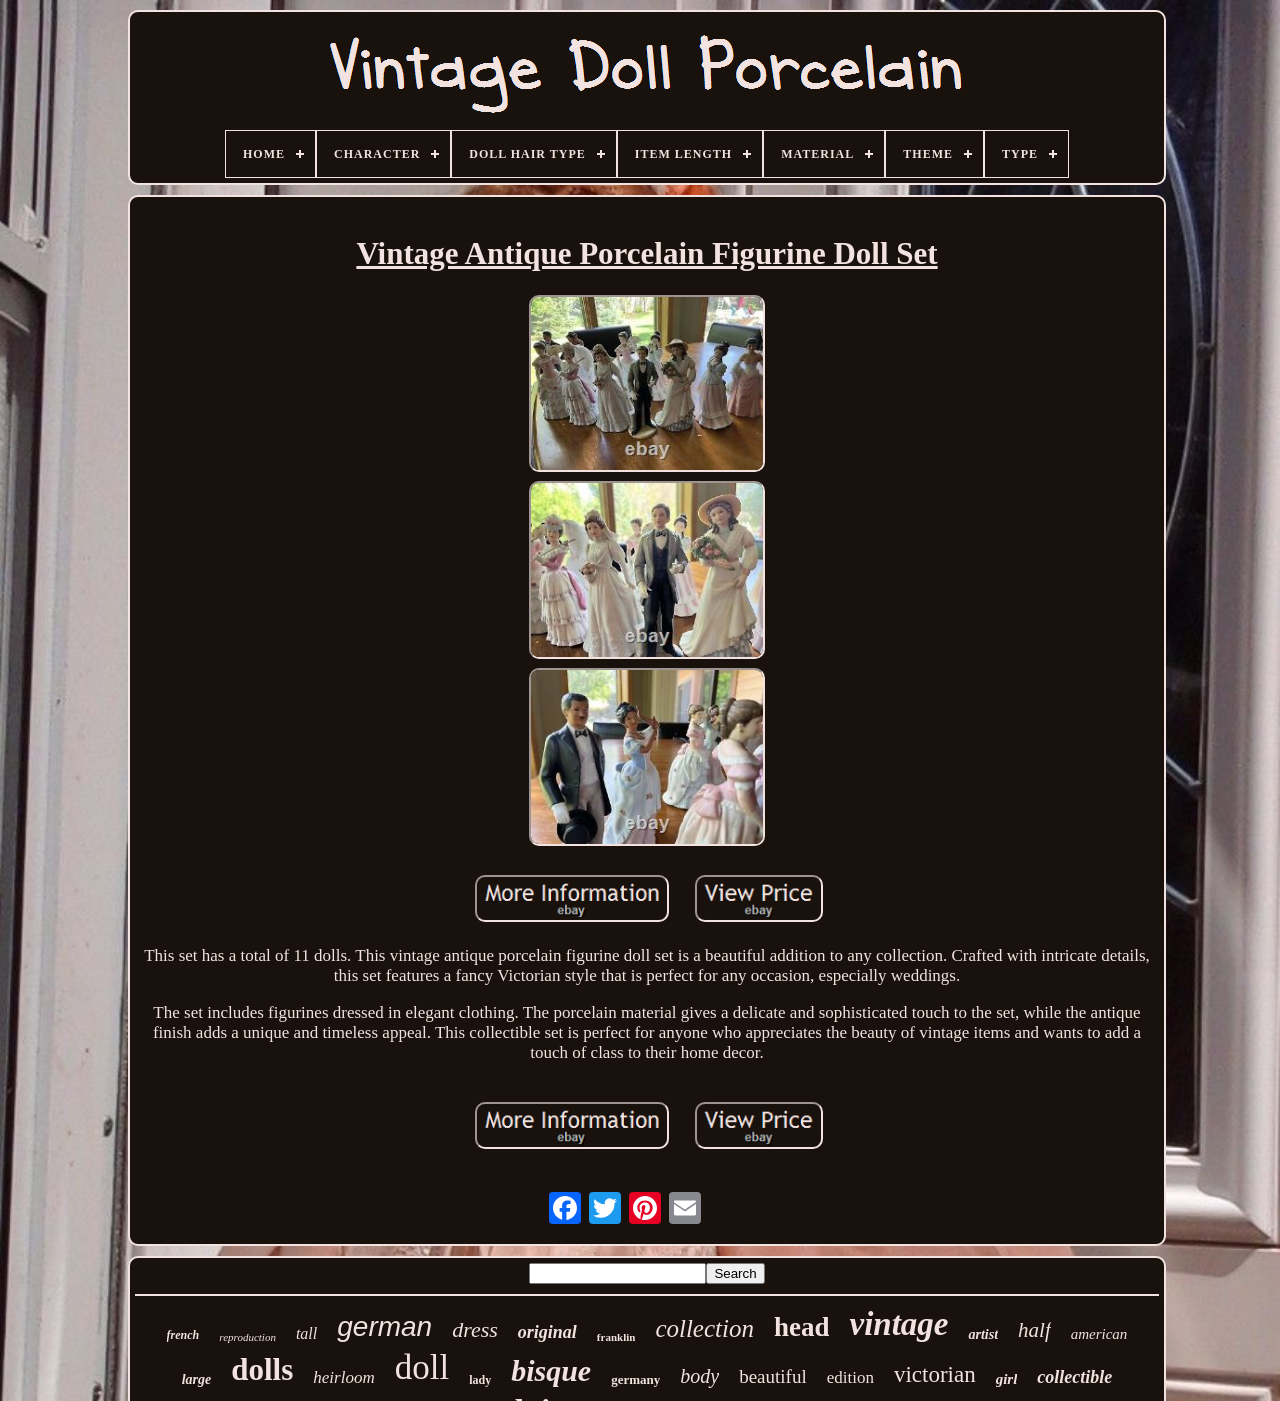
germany (635, 1379)
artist (983, 1334)
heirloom (343, 1377)
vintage (898, 1324)
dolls (262, 1369)
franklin (616, 1337)
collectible (1074, 1377)
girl (1007, 1379)
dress (475, 1329)
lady (480, 1380)
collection (704, 1328)
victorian (935, 1374)
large (197, 1379)
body (699, 1376)
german (384, 1326)
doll (422, 1367)
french (183, 1335)
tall (306, 1333)
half (1034, 1330)
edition (850, 1377)
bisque (551, 1370)
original (547, 1332)
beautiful (773, 1376)
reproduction (247, 1337)
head (802, 1327)
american (1099, 1334)
